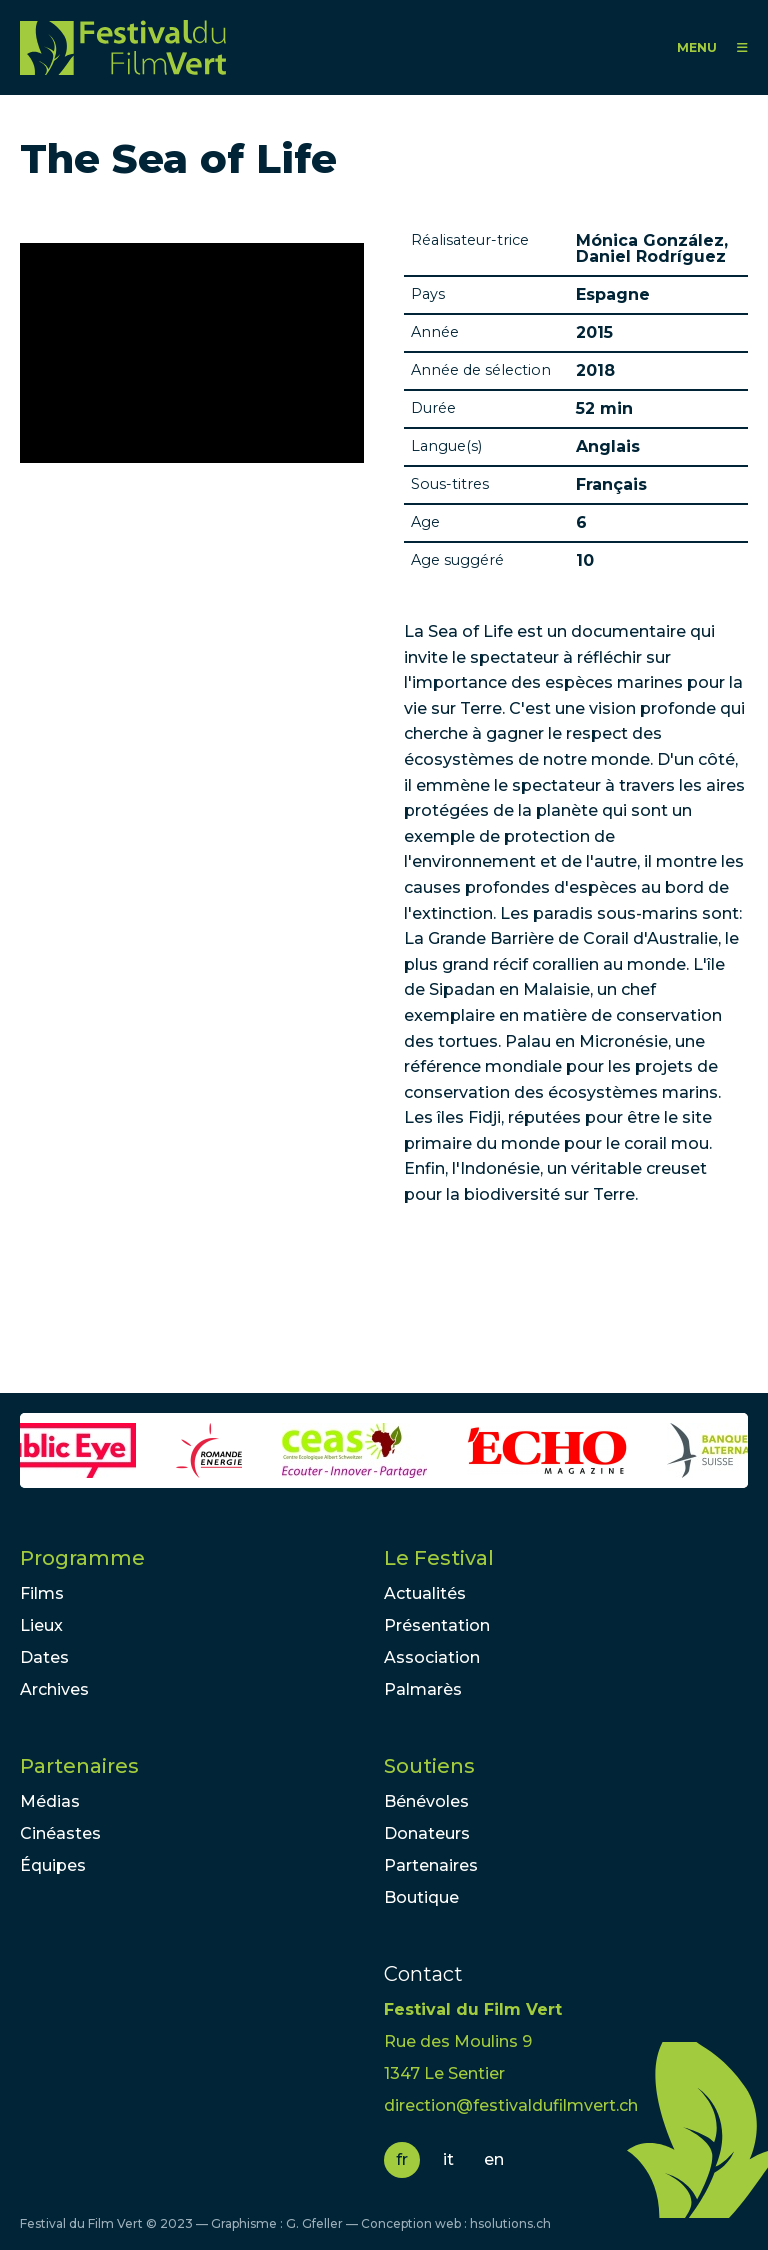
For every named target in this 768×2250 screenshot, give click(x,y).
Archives (54, 1689)
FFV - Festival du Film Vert (123, 47)
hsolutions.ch (510, 2223)
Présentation (437, 1625)
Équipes (53, 1865)
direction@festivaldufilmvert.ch (511, 2105)
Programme (82, 1558)
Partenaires (79, 1766)
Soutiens (429, 1766)
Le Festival (439, 1558)
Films (42, 1593)
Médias (50, 1801)
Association (432, 1657)
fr (402, 2159)
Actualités (425, 1593)
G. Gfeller (314, 2223)
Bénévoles (426, 1801)
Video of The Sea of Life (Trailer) (192, 353)
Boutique (421, 1897)
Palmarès (423, 1689)
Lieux (41, 1625)
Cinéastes (60, 1833)
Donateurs (427, 1833)
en (494, 2159)
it (448, 2159)
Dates (44, 1657)
